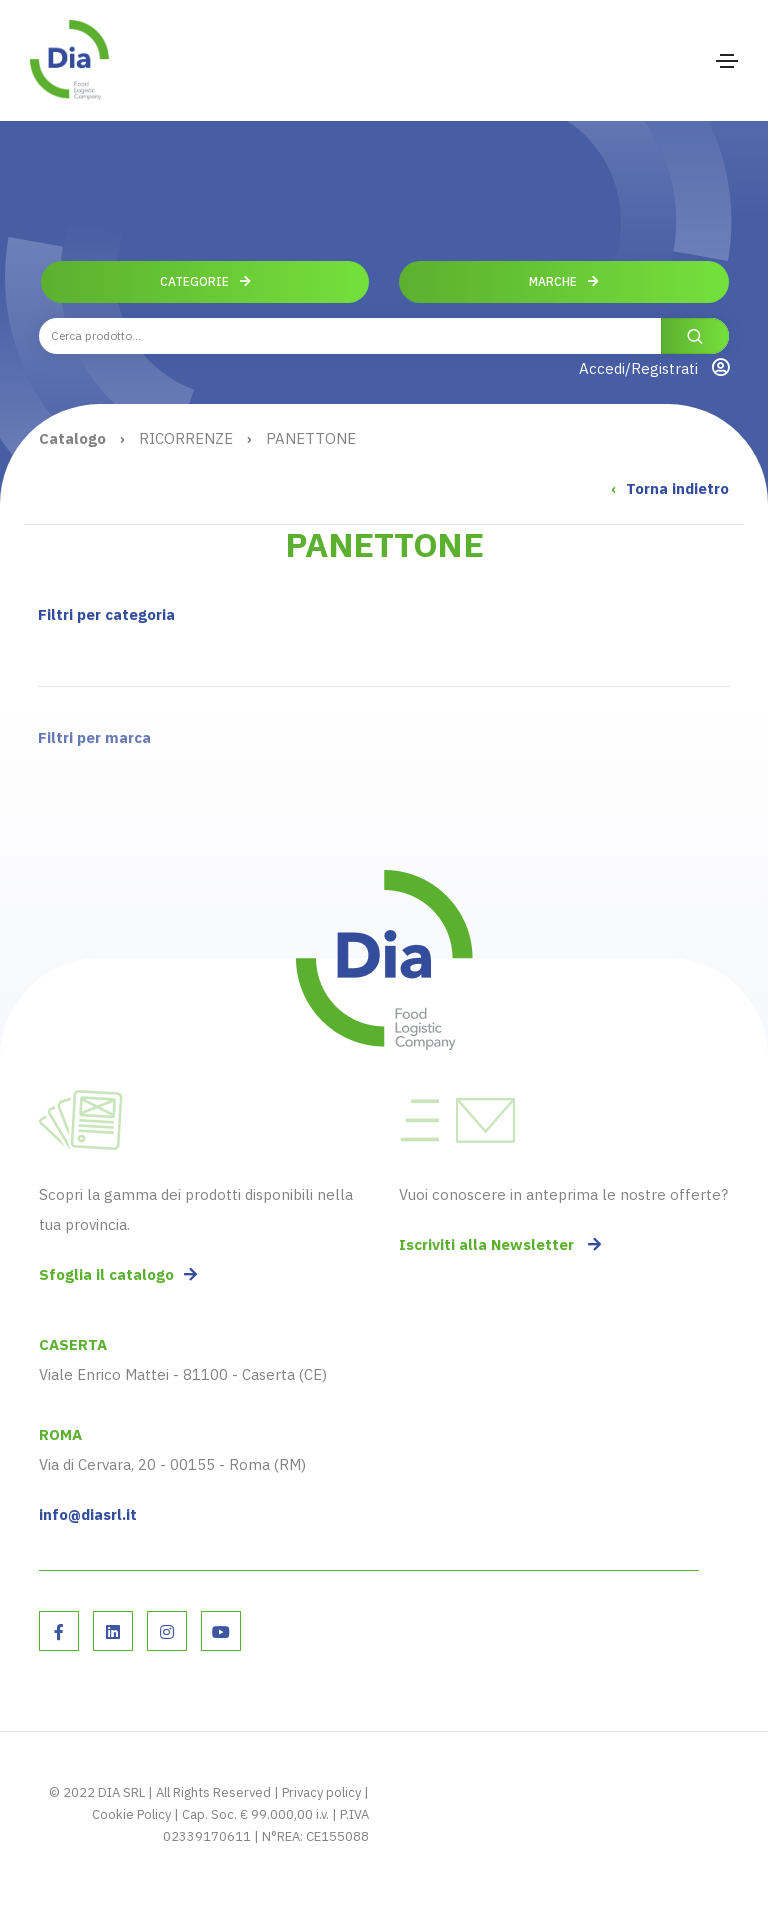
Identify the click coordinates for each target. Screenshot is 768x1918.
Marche (564, 281)
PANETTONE (311, 438)
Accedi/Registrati (654, 368)
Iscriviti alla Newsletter (500, 1244)
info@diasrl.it (88, 1514)
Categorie (205, 281)
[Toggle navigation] (727, 61)
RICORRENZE (186, 438)
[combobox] (384, 336)
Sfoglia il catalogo (118, 1274)
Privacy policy (321, 1792)
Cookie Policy (131, 1814)
